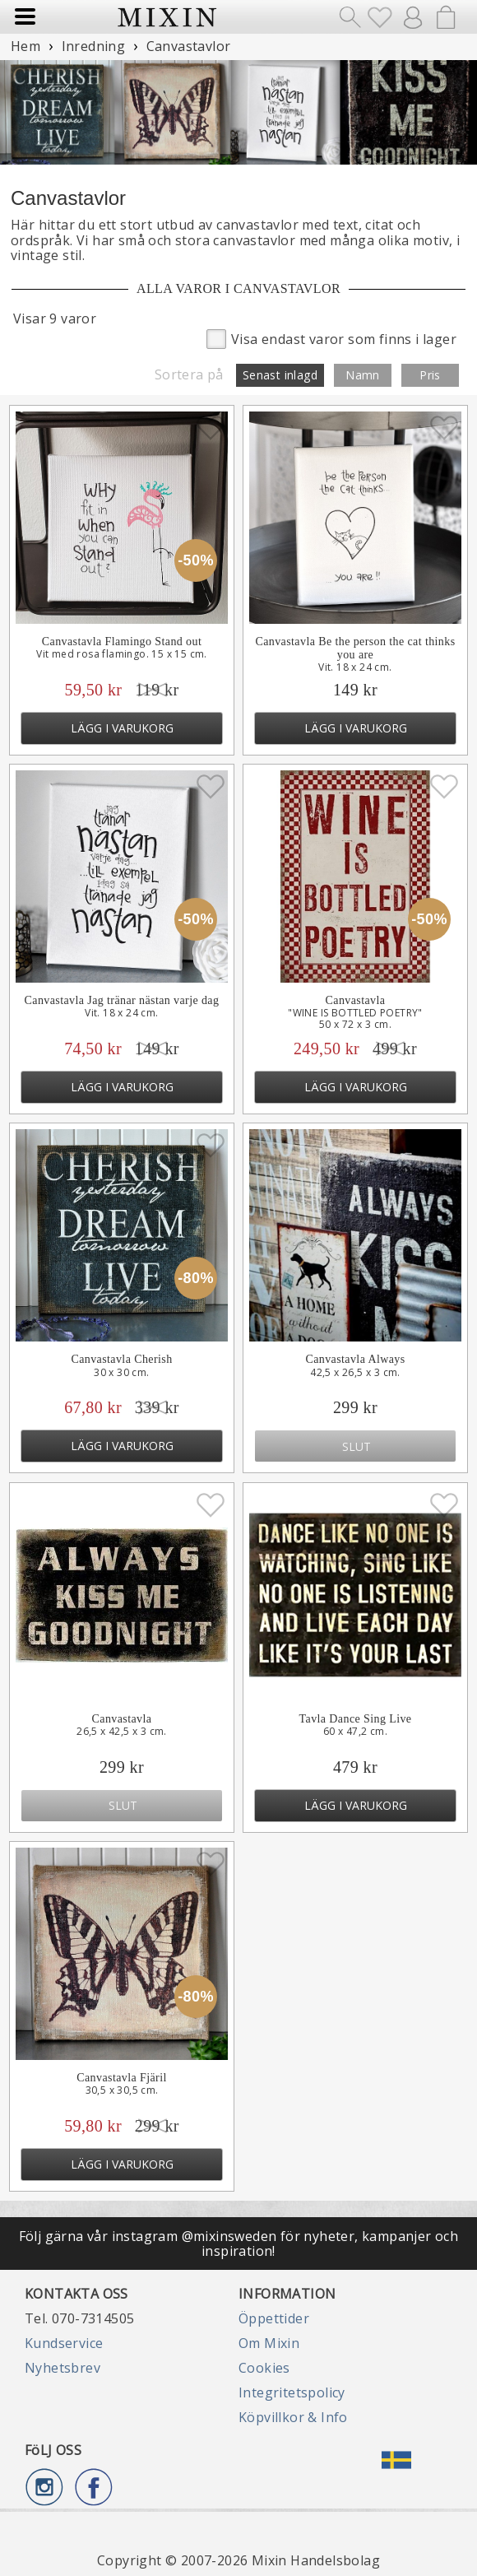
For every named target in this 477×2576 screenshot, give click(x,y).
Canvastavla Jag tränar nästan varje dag (122, 1000)
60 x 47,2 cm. (355, 1731)
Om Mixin (268, 2343)
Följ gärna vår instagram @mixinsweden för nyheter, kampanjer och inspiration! (239, 2243)
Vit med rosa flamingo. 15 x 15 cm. (121, 654)
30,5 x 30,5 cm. (122, 2090)
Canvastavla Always (355, 1359)
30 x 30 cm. (121, 1373)
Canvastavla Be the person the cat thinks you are (355, 648)
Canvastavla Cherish (121, 1359)
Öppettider (273, 2318)
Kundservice (64, 2343)
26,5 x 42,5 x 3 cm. (121, 1731)
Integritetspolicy (291, 2392)
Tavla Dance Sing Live (355, 1719)
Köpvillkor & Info (293, 2417)
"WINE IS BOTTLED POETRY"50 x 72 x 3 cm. (355, 1018)
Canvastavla (356, 1000)
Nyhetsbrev (62, 2368)
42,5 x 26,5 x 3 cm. (355, 1373)
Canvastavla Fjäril (121, 2077)
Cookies (264, 2368)
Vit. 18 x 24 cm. (354, 667)
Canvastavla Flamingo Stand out (121, 641)
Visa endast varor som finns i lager (331, 337)
